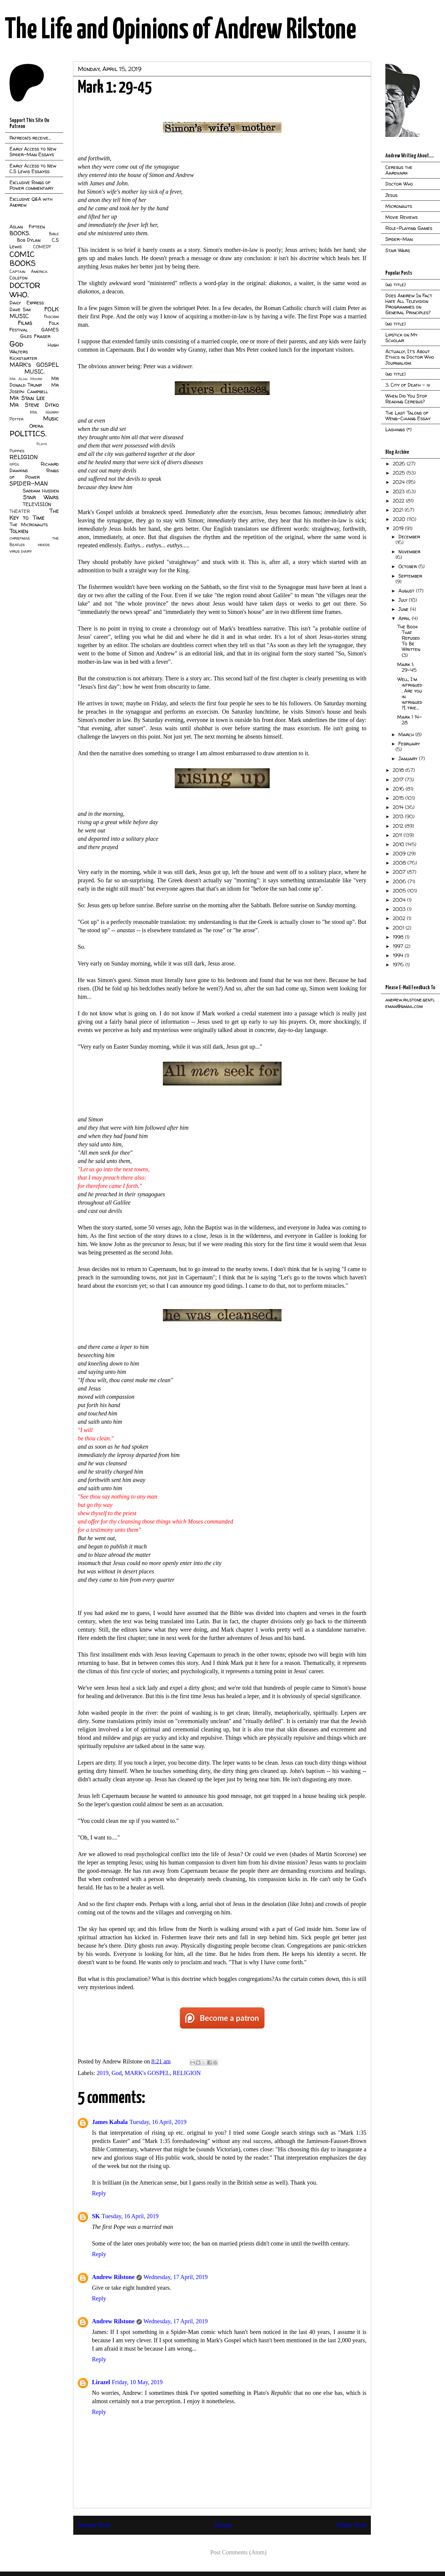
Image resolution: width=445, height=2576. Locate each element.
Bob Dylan (28, 240)
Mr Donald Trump (34, 381)
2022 (399, 500)
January (408, 758)
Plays (41, 443)
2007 (400, 872)
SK (96, 2216)
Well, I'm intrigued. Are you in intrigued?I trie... (409, 693)
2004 (400, 900)
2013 (399, 816)
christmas (19, 538)
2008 (400, 862)
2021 (399, 510)
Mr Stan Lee (27, 398)
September (410, 576)
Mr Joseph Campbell (34, 388)
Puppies (16, 451)
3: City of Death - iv (407, 385)
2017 (399, 779)
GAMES (50, 329)
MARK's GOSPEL (147, 2073)
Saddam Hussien (41, 490)
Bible (54, 234)
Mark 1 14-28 (409, 720)
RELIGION (187, 2073)
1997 (399, 946)
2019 (103, 2073)
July (403, 600)
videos (44, 545)
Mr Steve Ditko (34, 405)
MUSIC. (34, 371)
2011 (398, 835)
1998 (399, 937)
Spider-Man (399, 239)
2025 (399, 473)
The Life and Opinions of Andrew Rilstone (180, 30)
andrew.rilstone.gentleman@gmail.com (410, 1002)
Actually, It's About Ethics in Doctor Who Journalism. (409, 357)
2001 (399, 927)
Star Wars (41, 497)
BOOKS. (19, 233)
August (407, 590)
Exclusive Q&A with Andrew (31, 202)
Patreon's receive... (30, 138)
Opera (36, 426)
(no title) (395, 284)
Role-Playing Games (408, 228)
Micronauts (398, 206)
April (405, 618)
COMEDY (42, 247)
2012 (399, 826)
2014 (399, 807)
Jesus (391, 195)
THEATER (19, 511)
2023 (399, 491)
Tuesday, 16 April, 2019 (158, 2122)
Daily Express (26, 302)
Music (51, 418)
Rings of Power (34, 473)
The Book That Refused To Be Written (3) (408, 640)
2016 (399, 789)
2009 (400, 853)
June (404, 609)
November (409, 551)
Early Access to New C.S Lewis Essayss (32, 168)
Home (223, 2525)
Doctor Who (399, 184)
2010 (399, 844)
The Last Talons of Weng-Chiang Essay (407, 416)
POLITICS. (28, 433)
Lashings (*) (398, 429)
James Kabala (110, 2122)
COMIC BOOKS (22, 258)
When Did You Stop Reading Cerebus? (406, 399)
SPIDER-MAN (28, 483)
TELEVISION (37, 504)
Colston (18, 277)
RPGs (14, 464)
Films (25, 323)
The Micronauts (28, 524)
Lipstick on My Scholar (401, 337)
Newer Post (94, 2525)
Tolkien (18, 531)
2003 (400, 909)
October (408, 566)
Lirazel (101, 2382)
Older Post (351, 2525)
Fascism (51, 317)
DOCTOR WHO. (24, 290)
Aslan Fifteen (27, 226)
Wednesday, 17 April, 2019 (176, 2277)
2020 (400, 519)
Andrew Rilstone (113, 2277)
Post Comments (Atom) (238, 2552)
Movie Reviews (401, 217)
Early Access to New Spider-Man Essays (32, 152)
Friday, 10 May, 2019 (137, 2382)
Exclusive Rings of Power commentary (31, 185)
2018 (399, 770)
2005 (400, 890)
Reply (99, 2193)
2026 (400, 463)
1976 (399, 964)
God (117, 2073)
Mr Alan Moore (25, 378)
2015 (399, 798)
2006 (400, 881)
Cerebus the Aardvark (398, 170)
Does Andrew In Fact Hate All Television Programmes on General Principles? (408, 304)
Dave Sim (20, 309)
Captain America (28, 271)
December (409, 536)
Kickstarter (23, 358)
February (409, 743)
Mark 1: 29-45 (407, 667)
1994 (399, 955)
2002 (400, 918)
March (406, 734)
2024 (399, 482)
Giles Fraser (35, 336)
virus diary (20, 551)
